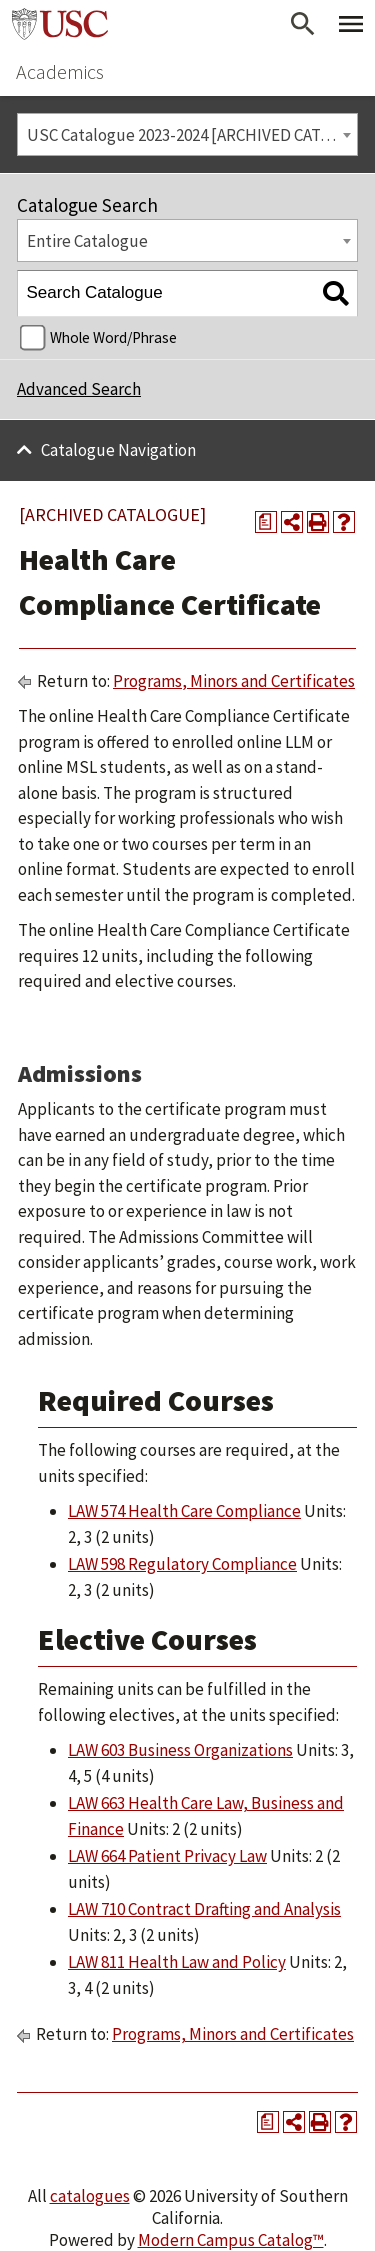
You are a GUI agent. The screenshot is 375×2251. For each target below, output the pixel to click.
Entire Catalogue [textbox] (87, 241)
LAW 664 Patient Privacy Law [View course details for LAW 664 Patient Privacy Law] (167, 1856)
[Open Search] (303, 24)
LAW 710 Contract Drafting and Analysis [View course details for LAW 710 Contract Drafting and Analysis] (204, 1909)
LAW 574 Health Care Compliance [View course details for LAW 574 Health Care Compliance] (184, 1511)
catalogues (90, 2196)
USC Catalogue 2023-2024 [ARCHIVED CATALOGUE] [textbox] (192, 135)
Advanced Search (79, 389)
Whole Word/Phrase (113, 337)
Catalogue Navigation (118, 450)
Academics (60, 71)
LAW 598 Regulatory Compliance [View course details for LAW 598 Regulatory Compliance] (182, 1564)
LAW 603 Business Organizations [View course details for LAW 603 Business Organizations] (180, 1750)
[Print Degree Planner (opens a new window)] (266, 522)
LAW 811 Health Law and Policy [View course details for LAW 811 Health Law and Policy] (177, 1962)
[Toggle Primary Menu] (351, 24)
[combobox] (187, 134)
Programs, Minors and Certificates (234, 681)
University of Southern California (60, 24)
